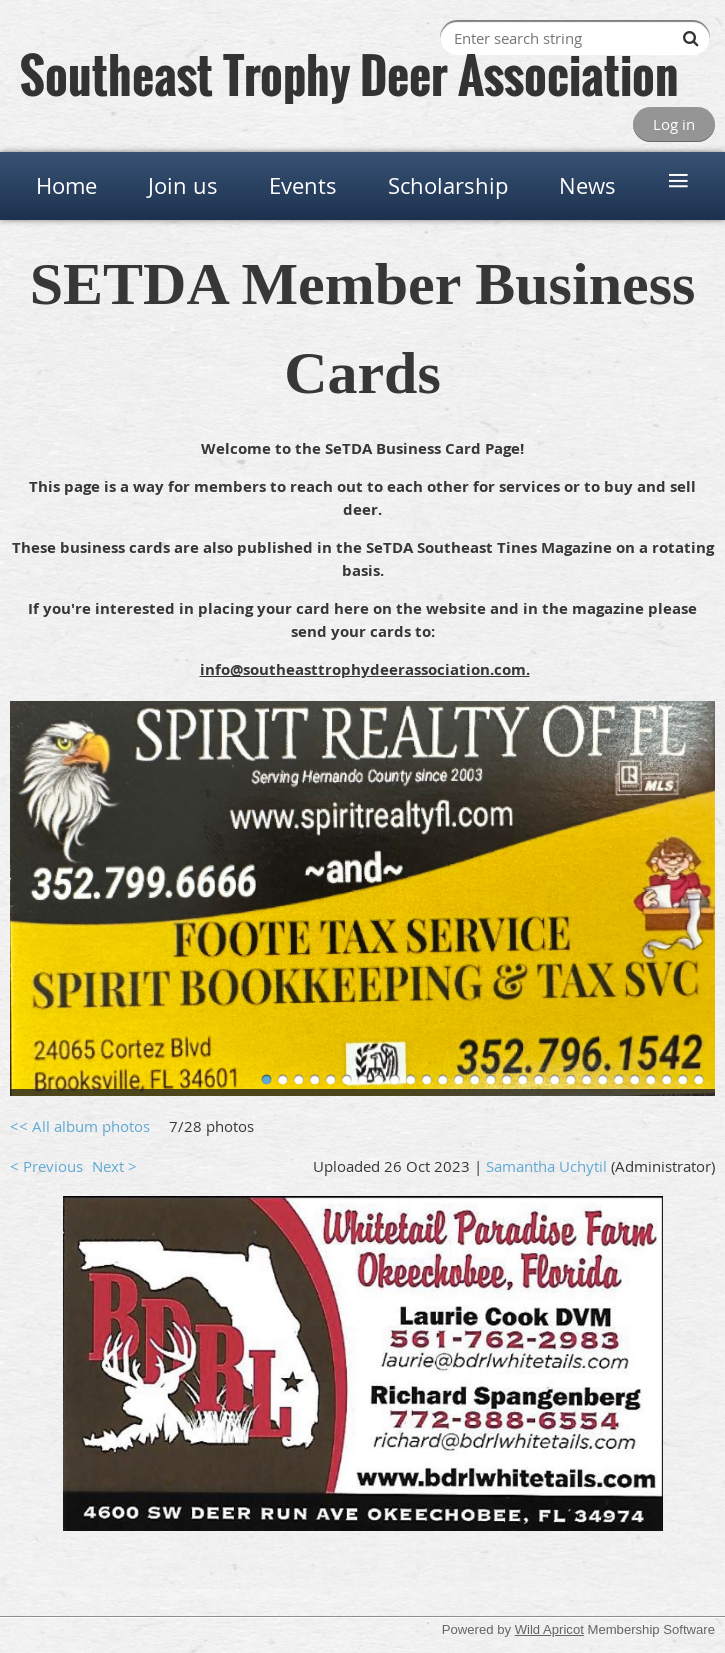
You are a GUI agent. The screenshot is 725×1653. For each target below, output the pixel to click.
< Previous (46, 1166)
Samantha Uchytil (546, 1166)
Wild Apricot (549, 1629)
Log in (674, 124)
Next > (114, 1166)
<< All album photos (80, 1126)
